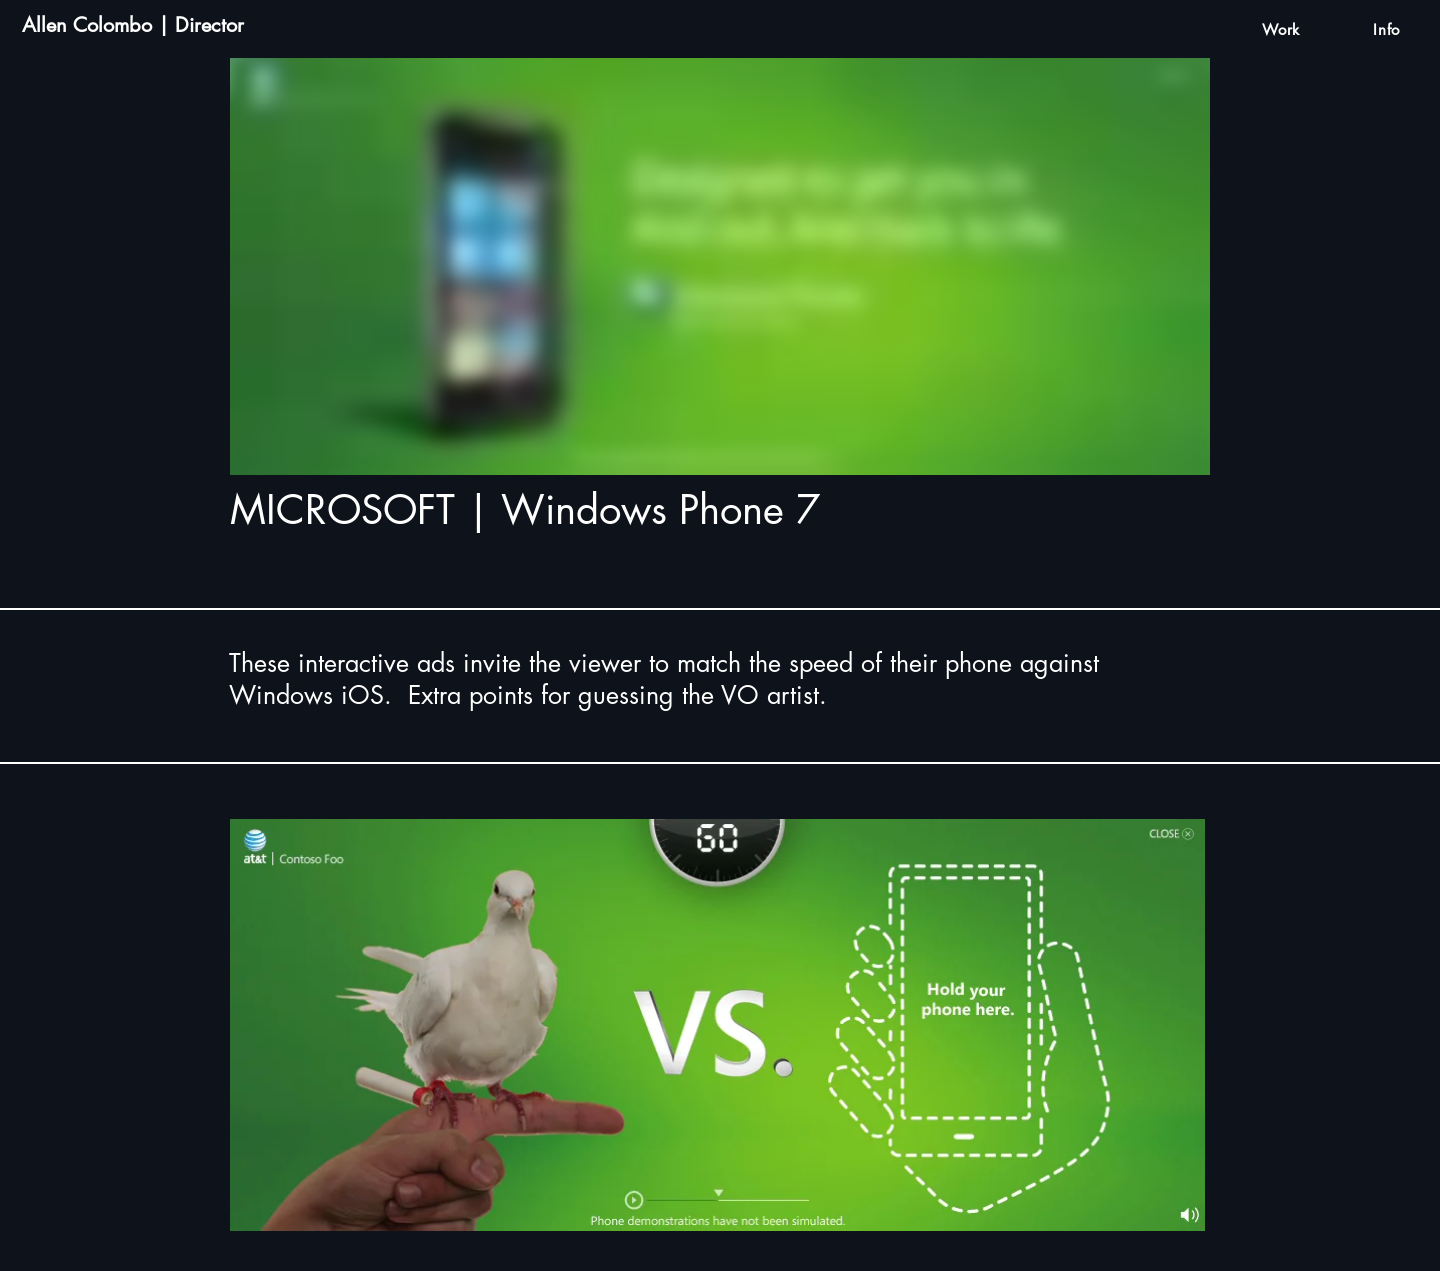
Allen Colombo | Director (133, 25)
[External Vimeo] (720, 266)
